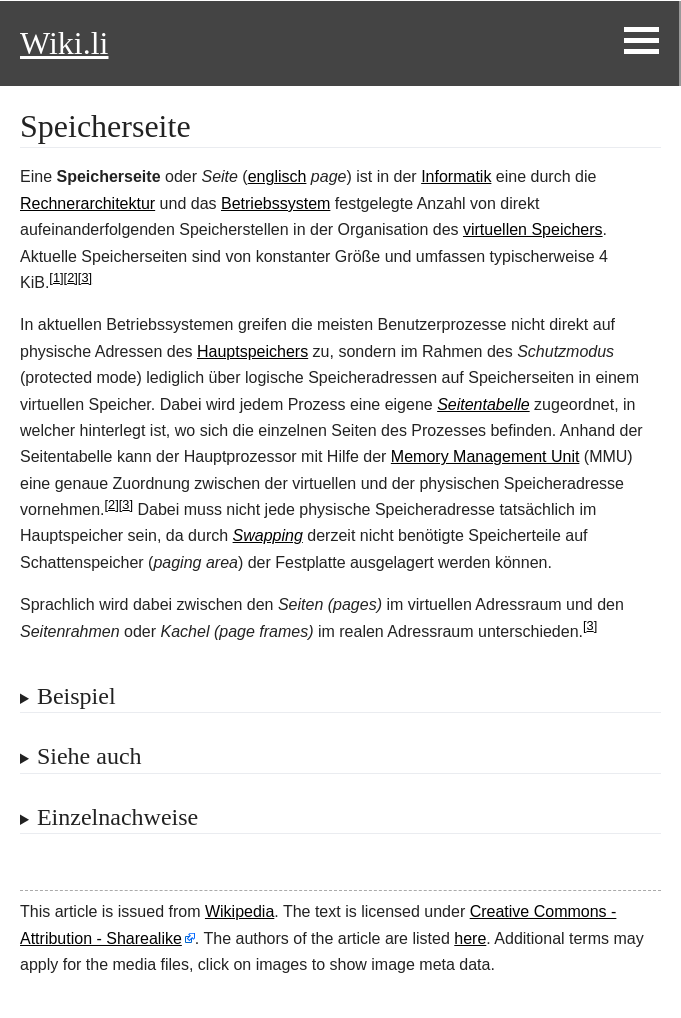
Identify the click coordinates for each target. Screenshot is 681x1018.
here (470, 938)
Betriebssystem (275, 203)
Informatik (456, 176)
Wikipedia (239, 911)
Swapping (268, 535)
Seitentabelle (483, 404)
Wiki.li (64, 43)
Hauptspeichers (252, 351)
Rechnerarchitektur (87, 203)
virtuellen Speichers (533, 229)
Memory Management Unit (485, 456)
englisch (277, 176)
